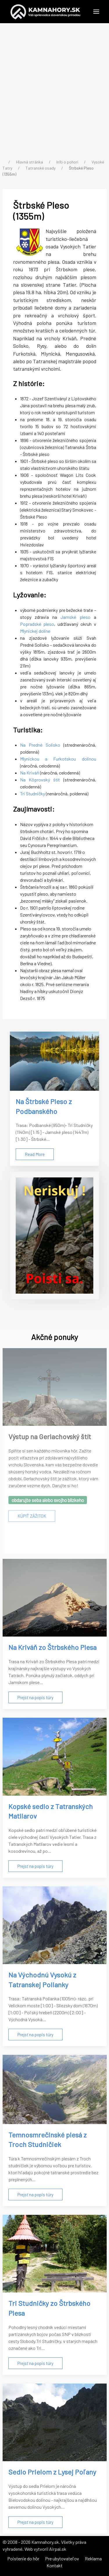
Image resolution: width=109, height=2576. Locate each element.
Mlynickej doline (35, 631)
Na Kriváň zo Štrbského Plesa (52, 1647)
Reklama (93, 2558)
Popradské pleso (37, 624)
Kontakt (54, 2565)
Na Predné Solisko (40, 745)
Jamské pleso (75, 617)
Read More (35, 1154)
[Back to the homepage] (45, 11)
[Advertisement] (54, 92)
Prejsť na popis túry (35, 1697)
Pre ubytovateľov (62, 2558)
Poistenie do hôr (23, 2558)
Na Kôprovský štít (40, 779)
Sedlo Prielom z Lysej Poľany (52, 2472)
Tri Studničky (32, 793)
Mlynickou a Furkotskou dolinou (58, 758)
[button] (96, 11)
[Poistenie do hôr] (54, 1235)
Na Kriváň (29, 772)
